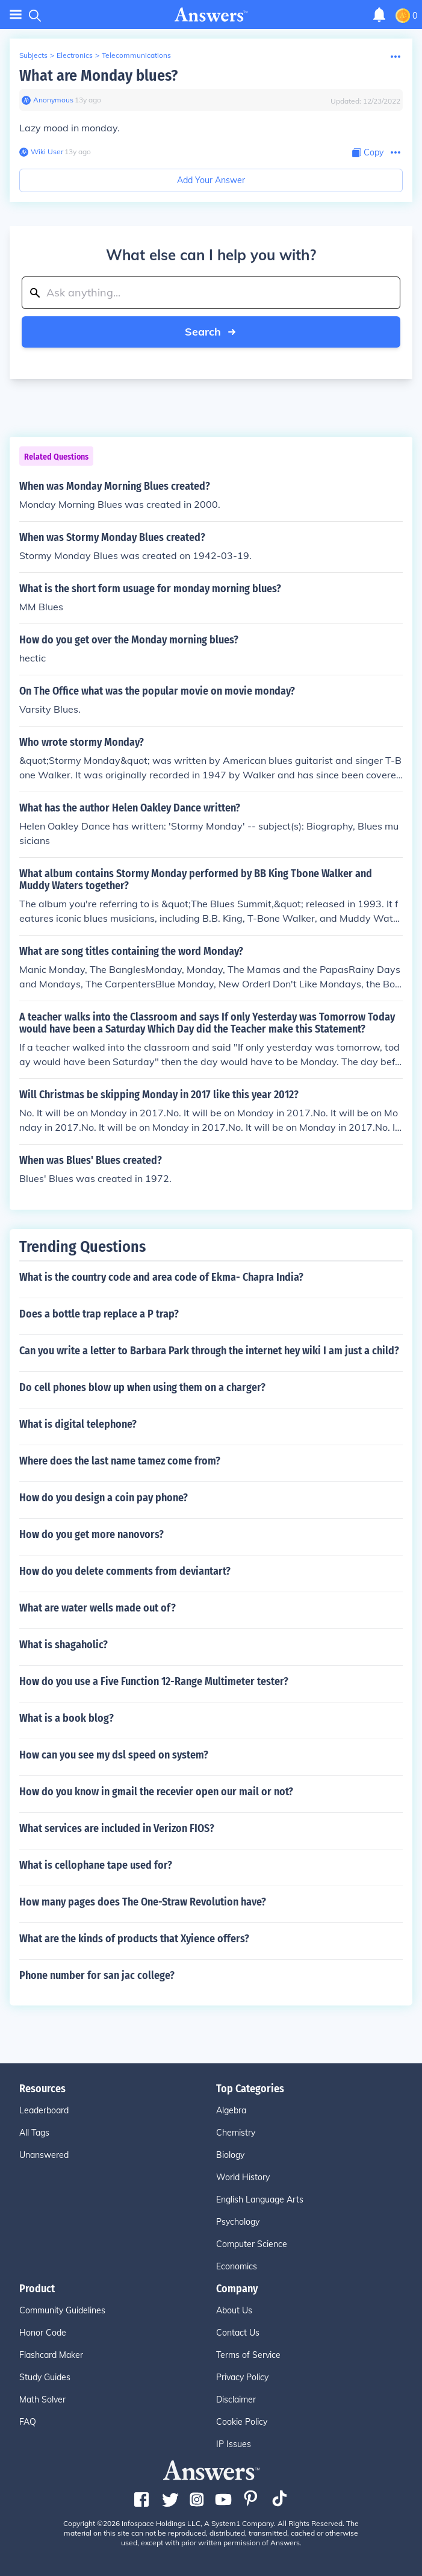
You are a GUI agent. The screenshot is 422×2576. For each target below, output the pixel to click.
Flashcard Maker (51, 2354)
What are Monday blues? (98, 75)
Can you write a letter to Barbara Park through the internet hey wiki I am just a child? (209, 1350)
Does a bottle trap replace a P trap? (99, 1314)
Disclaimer (236, 2399)
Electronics (75, 55)
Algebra (231, 2110)
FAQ (27, 2421)
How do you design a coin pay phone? (103, 1497)
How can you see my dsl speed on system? (113, 1755)
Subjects (33, 55)
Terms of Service (248, 2354)
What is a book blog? (66, 1718)
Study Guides (44, 2377)
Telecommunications (136, 55)
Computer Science (251, 2244)
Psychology (237, 2221)
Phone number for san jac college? (97, 1975)
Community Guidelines (62, 2310)
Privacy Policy (242, 2377)
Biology (230, 2154)
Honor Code (42, 2332)
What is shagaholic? (63, 1644)
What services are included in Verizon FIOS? (116, 1828)
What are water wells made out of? (97, 1608)
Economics (236, 2266)
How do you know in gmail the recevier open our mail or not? (156, 1791)
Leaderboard (44, 2110)
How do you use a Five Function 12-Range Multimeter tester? (153, 1681)
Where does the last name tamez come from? (119, 1461)
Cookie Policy (241, 2421)
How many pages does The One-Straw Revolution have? (142, 1902)
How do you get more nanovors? (91, 1534)
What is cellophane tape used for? (95, 1865)
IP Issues (233, 2444)
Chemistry (235, 2132)
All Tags (34, 2132)
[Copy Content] (367, 152)
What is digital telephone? (78, 1424)
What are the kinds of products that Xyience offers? (134, 1938)
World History (243, 2177)
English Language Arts (259, 2199)
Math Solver (42, 2399)
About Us (234, 2310)
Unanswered (44, 2154)
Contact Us (237, 2332)
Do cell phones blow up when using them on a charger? (142, 1387)
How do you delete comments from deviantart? (125, 1571)
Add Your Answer (211, 180)
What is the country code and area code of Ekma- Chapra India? (161, 1277)
